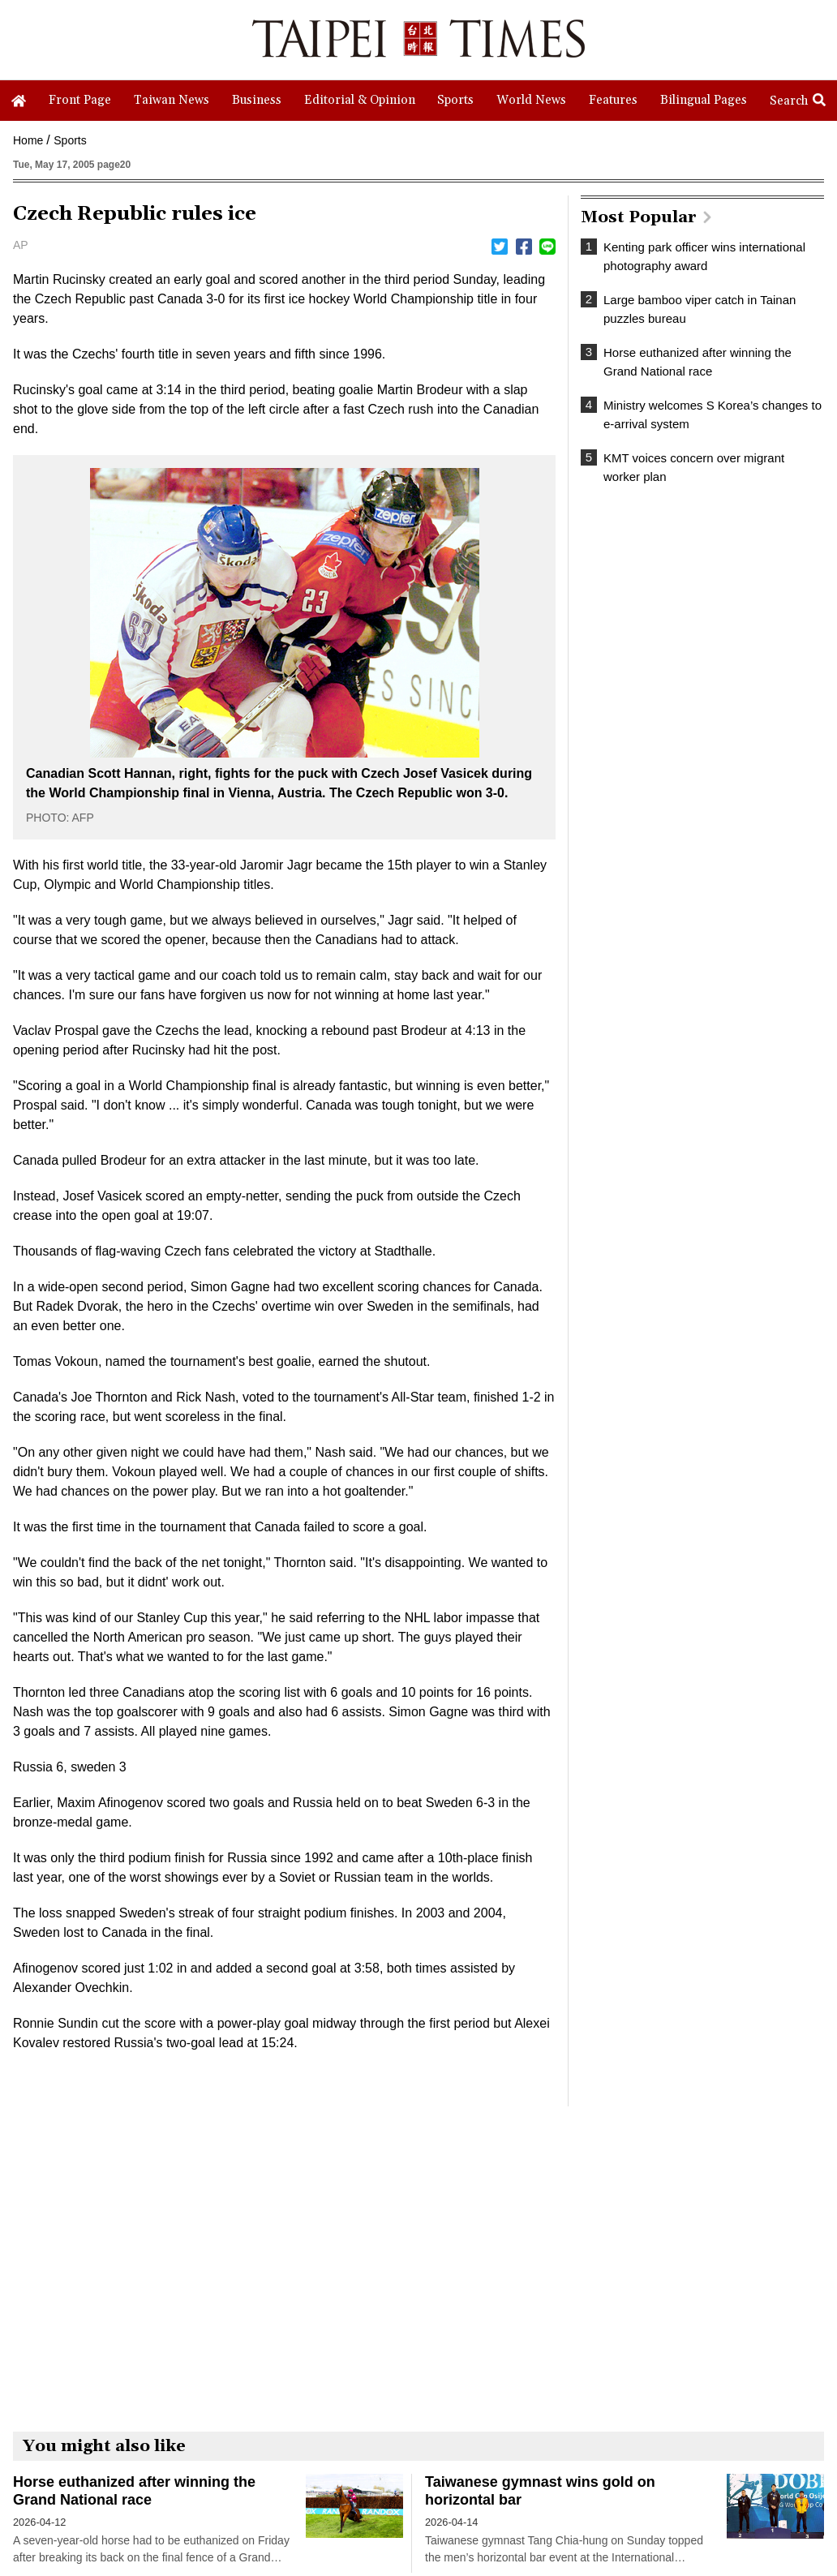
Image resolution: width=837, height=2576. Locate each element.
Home (28, 140)
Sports (70, 140)
